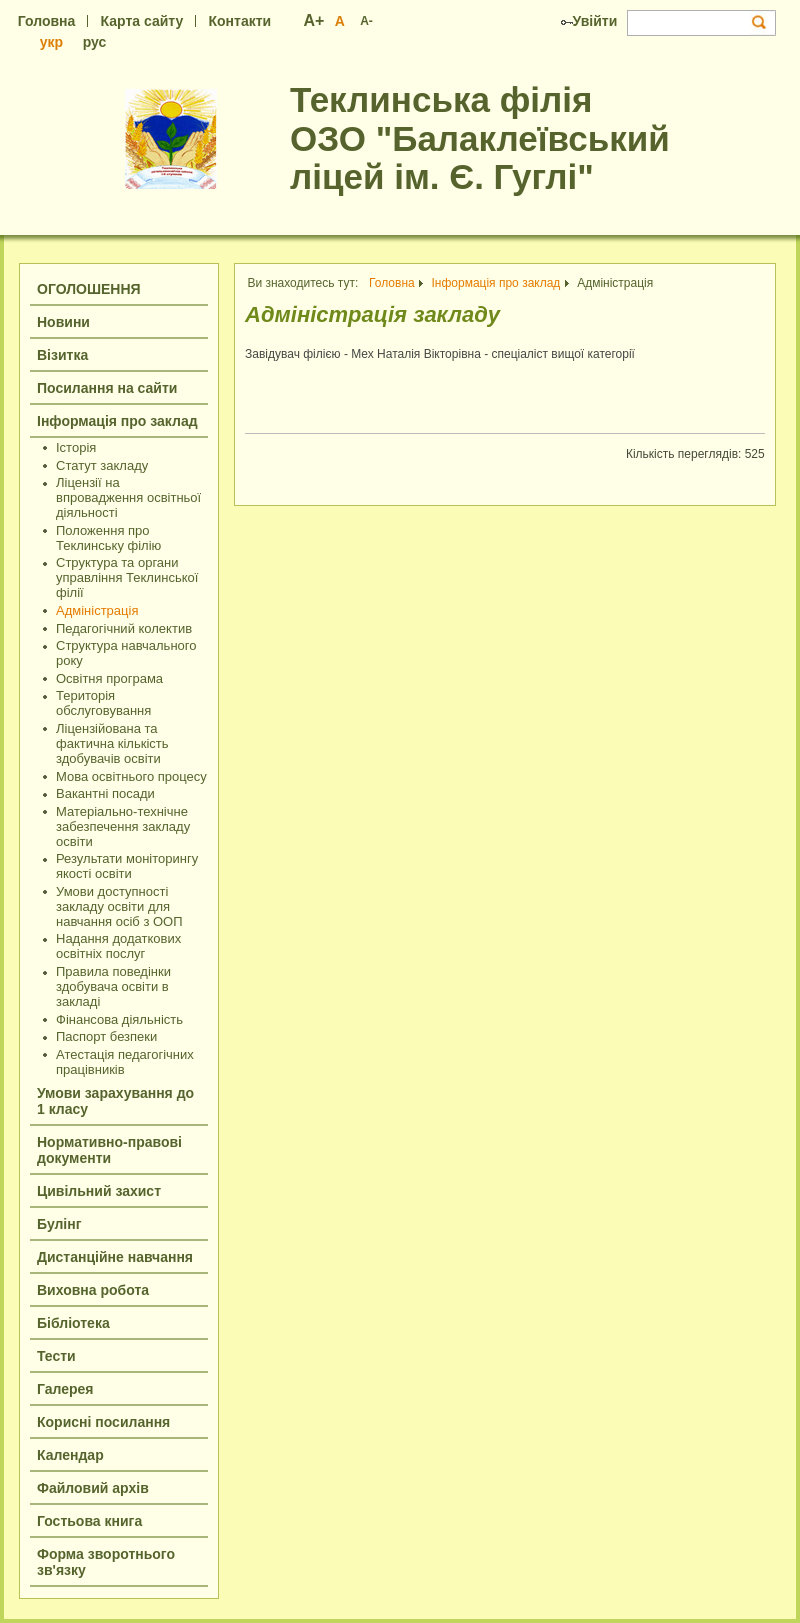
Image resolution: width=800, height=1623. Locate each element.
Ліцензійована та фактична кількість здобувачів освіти (112, 743)
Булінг (59, 1224)
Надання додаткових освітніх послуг (118, 946)
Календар (70, 1455)
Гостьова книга (89, 1521)
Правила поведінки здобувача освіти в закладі (113, 986)
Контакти (239, 21)
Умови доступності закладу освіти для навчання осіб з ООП (119, 906)
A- (366, 21)
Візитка (62, 355)
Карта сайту (142, 21)
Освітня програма (109, 678)
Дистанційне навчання (115, 1257)
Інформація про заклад (117, 421)
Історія (76, 447)
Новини (63, 322)
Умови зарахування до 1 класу (115, 1101)
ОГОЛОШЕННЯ (89, 289)
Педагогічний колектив (124, 628)
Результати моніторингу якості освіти (127, 866)
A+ (314, 20)
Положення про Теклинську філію (108, 538)
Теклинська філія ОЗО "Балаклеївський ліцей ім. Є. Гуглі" (480, 138)
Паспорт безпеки (106, 1036)
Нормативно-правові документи (109, 1150)
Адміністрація (97, 610)
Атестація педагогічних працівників (125, 1062)
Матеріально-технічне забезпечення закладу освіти (123, 826)
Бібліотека (73, 1323)
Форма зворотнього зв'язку (106, 1562)
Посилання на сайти (107, 388)
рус (95, 42)
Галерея (65, 1389)
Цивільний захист (99, 1191)
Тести (56, 1356)
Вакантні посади (105, 793)
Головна (47, 21)
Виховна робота (93, 1290)
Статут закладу (102, 465)
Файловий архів (93, 1488)
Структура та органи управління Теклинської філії (127, 577)
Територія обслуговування (103, 703)
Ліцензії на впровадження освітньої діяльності (128, 497)
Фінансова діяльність (119, 1019)
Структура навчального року (126, 653)
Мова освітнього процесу (131, 776)
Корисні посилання (103, 1422)
